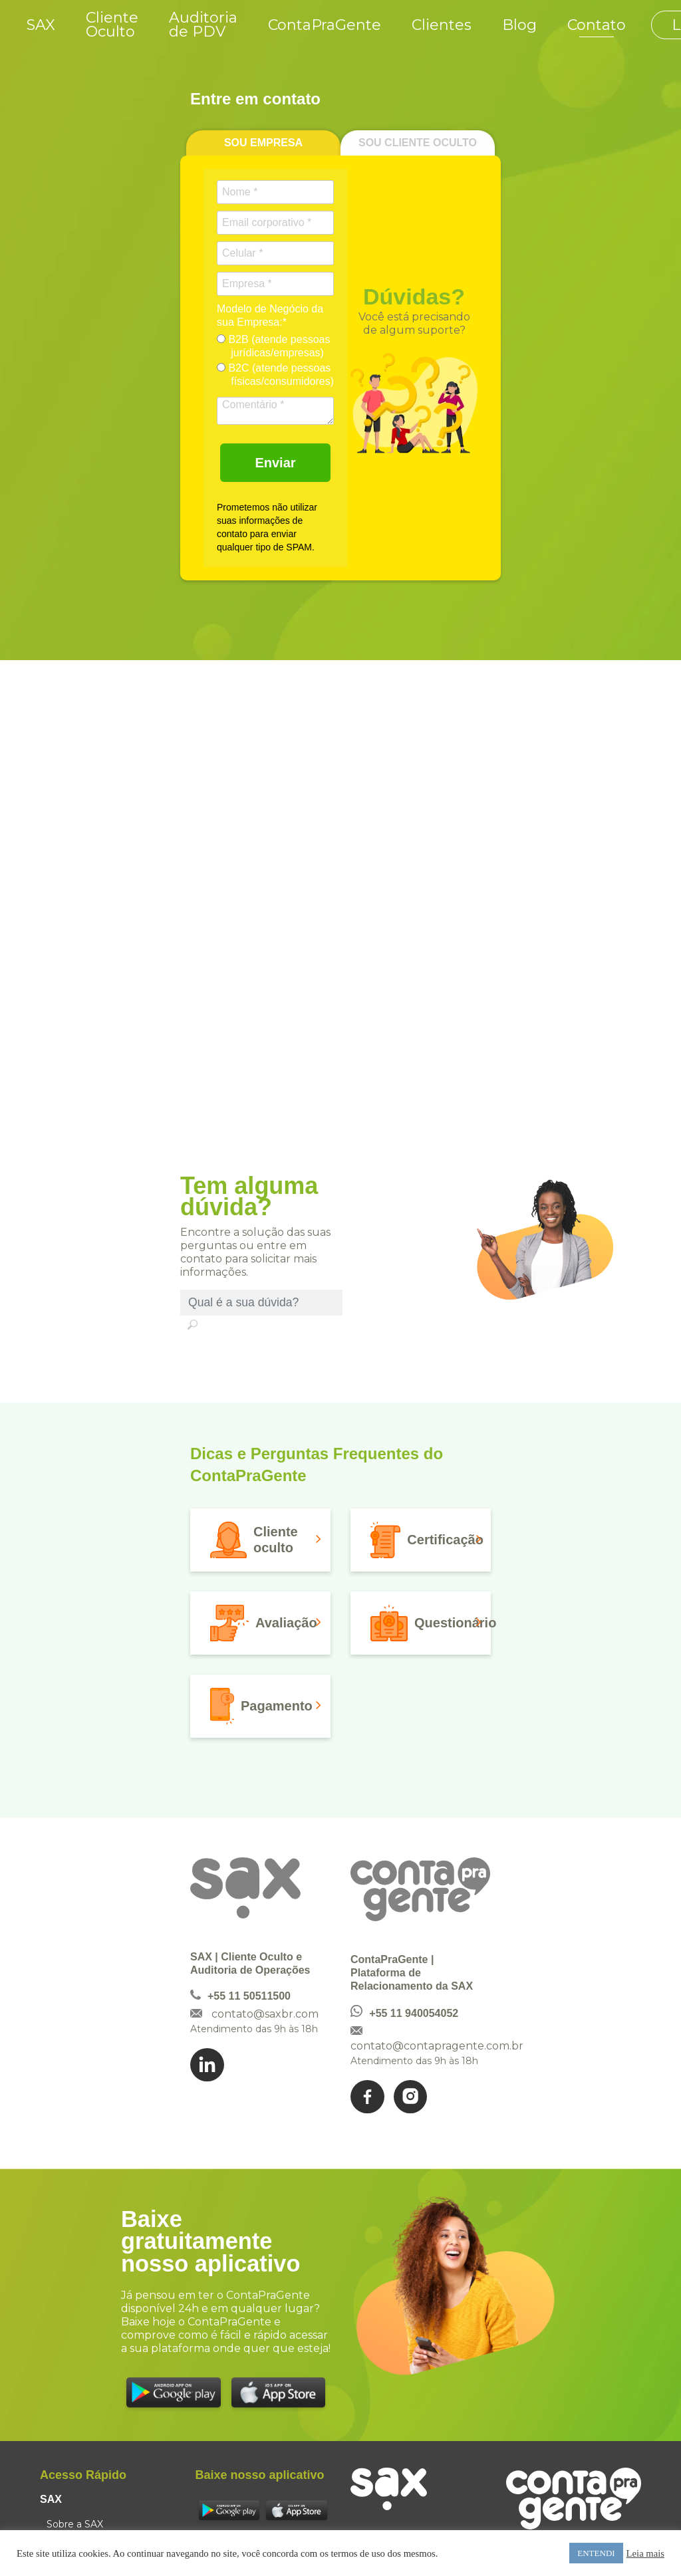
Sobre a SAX (75, 2524)
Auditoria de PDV (203, 25)
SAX (41, 25)
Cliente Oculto (112, 25)
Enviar (275, 462)
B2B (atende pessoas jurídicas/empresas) (273, 346)
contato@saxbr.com (265, 2014)
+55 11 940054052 (413, 2013)
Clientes (442, 25)
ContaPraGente (324, 25)
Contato (596, 25)
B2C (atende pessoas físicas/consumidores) (275, 374)
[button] (260, 1540)
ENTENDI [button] (595, 2553)
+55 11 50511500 (249, 1996)
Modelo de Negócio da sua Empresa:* (270, 315)
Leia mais (645, 2553)
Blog (519, 25)
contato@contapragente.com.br (436, 2046)
